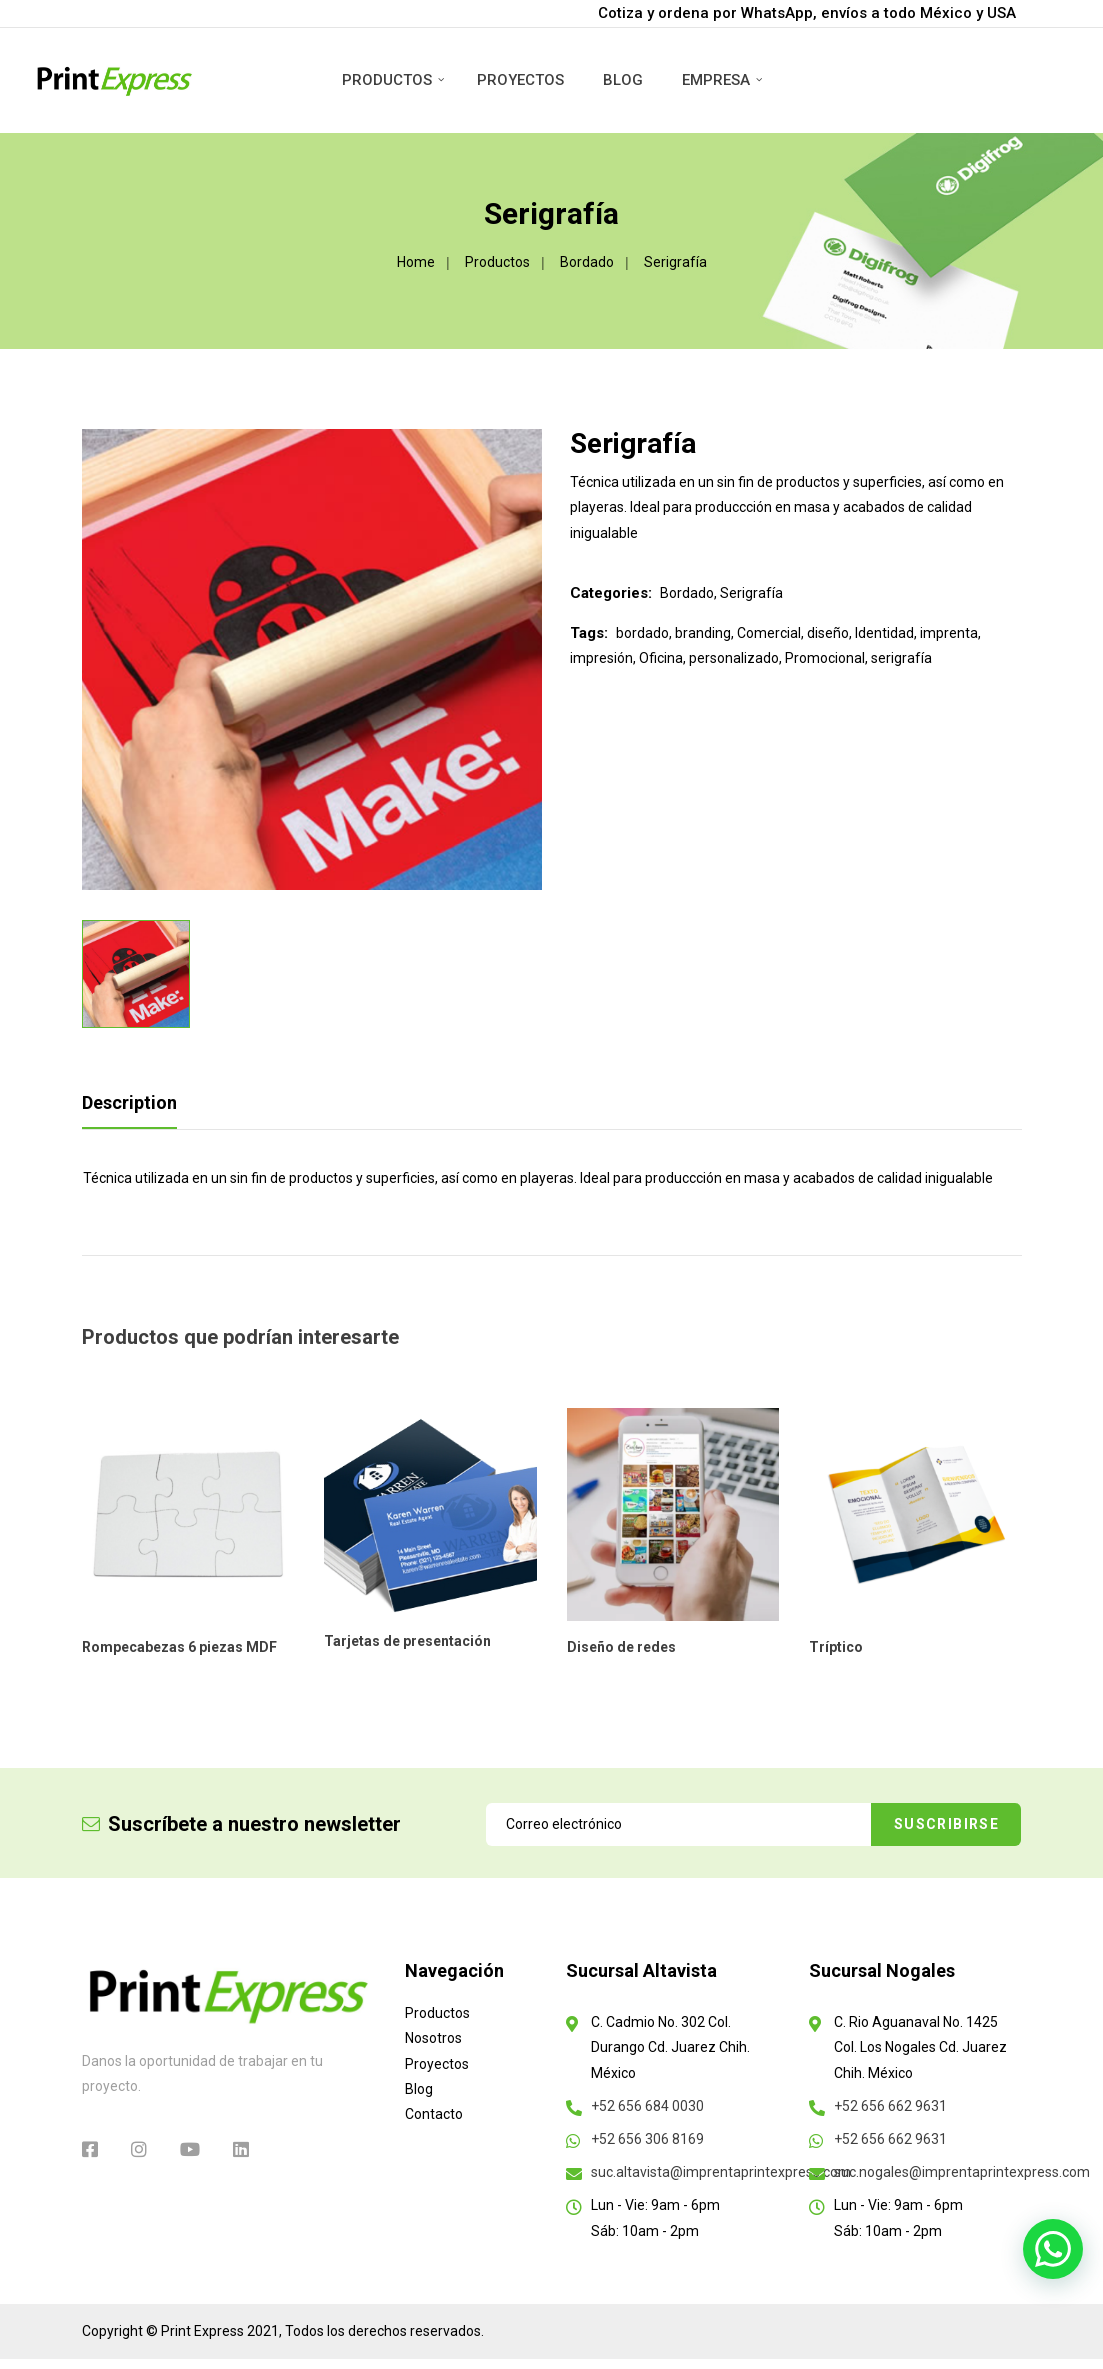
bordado (642, 633)
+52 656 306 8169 (647, 2139)
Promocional (825, 658)
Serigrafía (751, 593)
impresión (601, 658)
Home (416, 262)
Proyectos (520, 80)
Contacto (434, 2114)
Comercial (769, 633)
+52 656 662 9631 (890, 2106)
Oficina (661, 658)
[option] (312, 659)
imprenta (949, 633)
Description (129, 1102)
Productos (387, 80)
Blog (623, 80)
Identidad (884, 633)
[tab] (136, 1108)
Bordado (587, 262)
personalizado (734, 658)
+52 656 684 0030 (647, 2106)
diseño (828, 633)
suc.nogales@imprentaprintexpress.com (962, 2172)
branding (703, 633)
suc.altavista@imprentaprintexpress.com (721, 2172)
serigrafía (901, 658)
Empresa (716, 80)
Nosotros (433, 2038)
